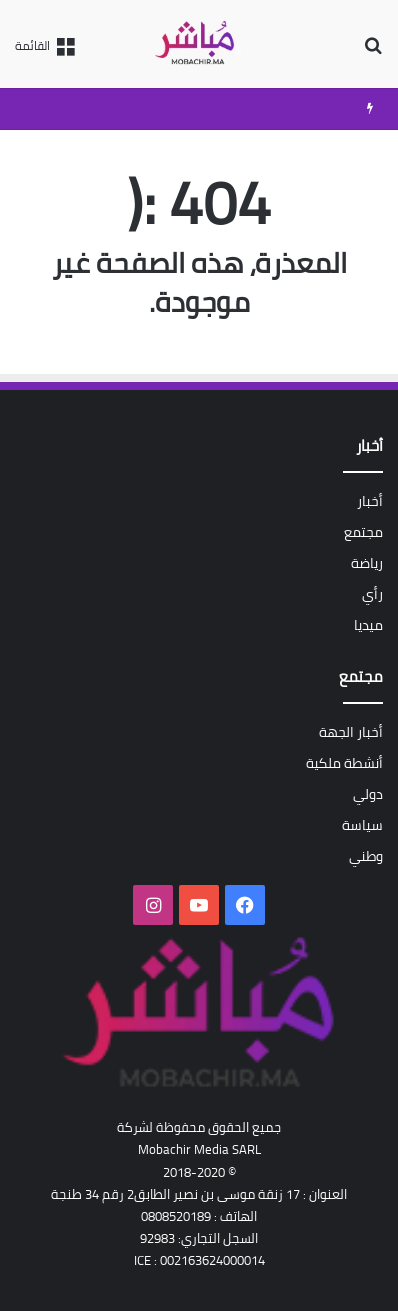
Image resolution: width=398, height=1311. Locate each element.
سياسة (362, 825)
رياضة (367, 563)
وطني (366, 856)
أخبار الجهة (351, 732)
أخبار (370, 501)
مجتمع (363, 532)
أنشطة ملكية (344, 763)
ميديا (368, 625)
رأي (372, 594)
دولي (368, 794)
